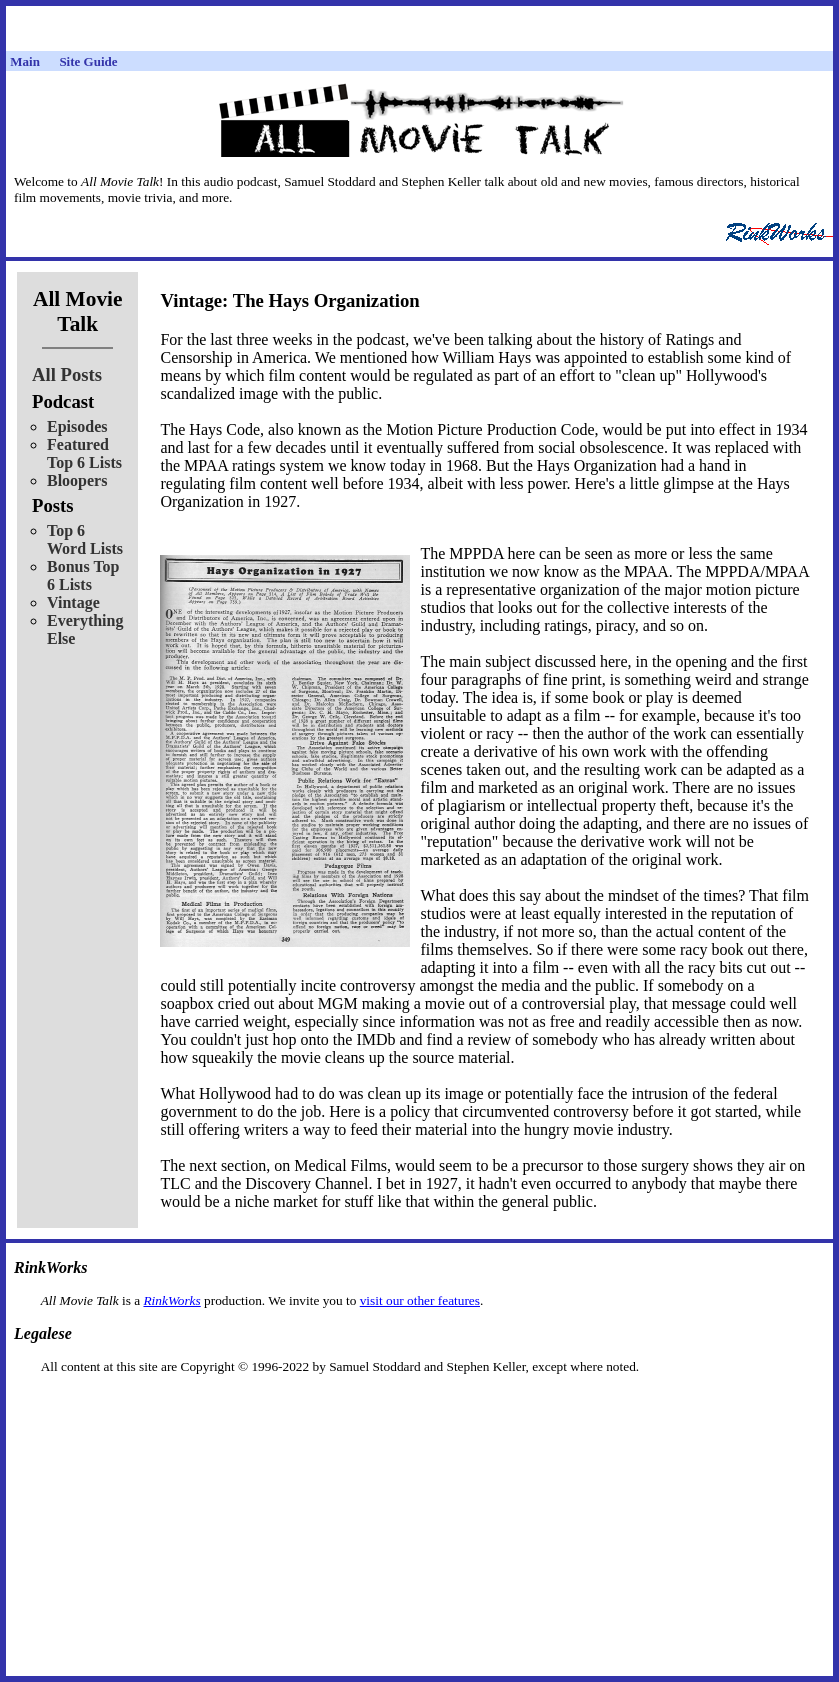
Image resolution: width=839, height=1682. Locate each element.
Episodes (77, 426)
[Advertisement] (420, 1406)
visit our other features (420, 1300)
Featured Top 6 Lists (84, 453)
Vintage (73, 602)
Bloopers (77, 480)
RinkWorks (171, 1300)
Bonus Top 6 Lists (83, 575)
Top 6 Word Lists (85, 539)
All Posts (67, 374)
